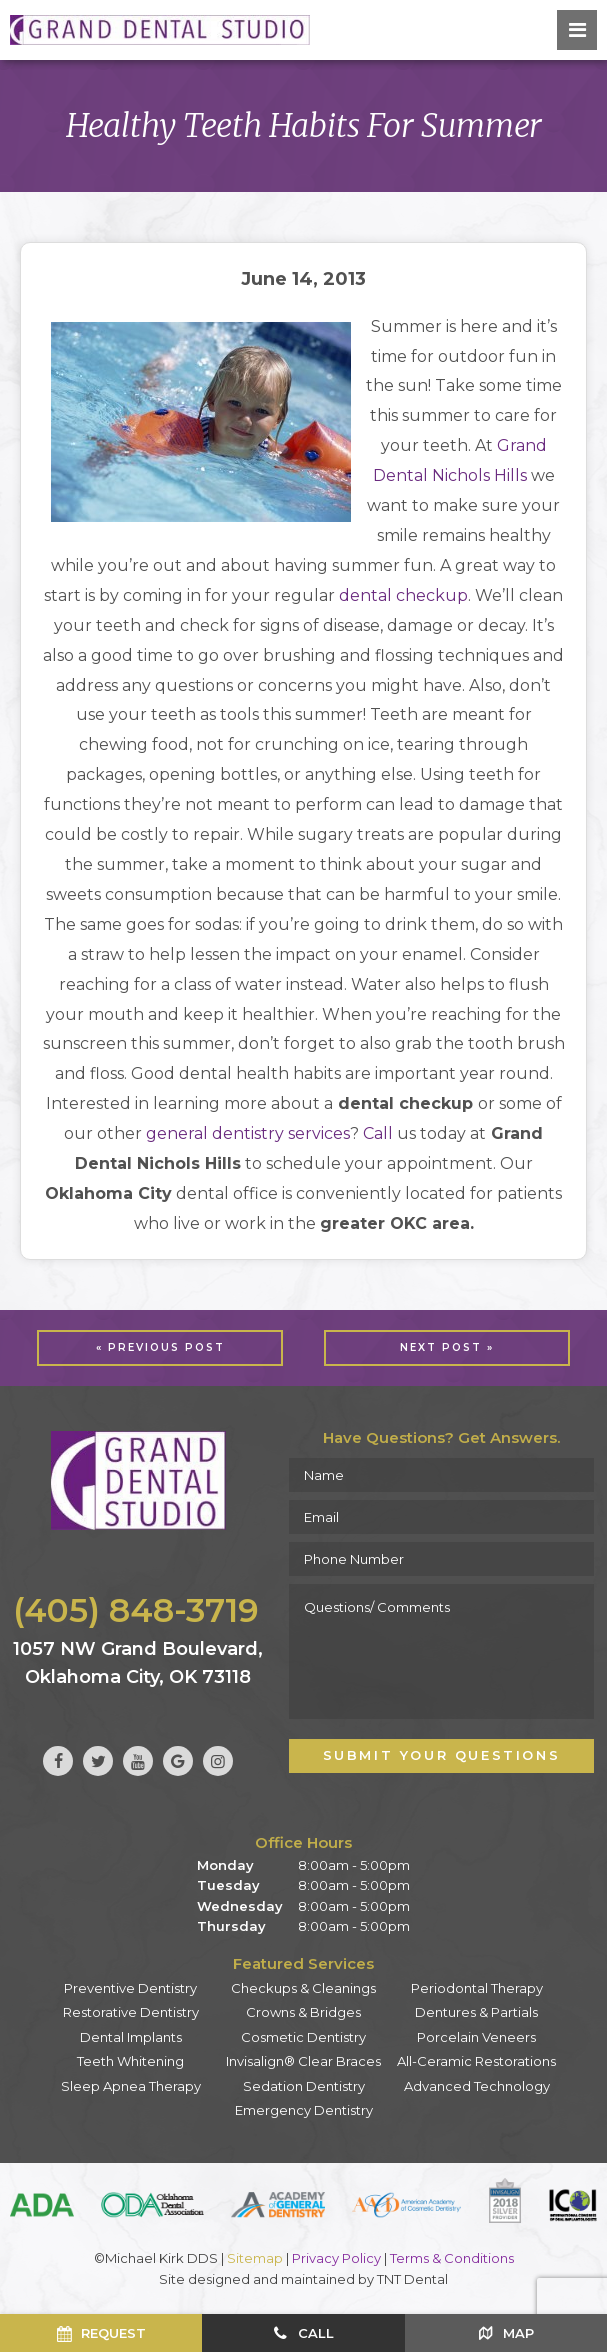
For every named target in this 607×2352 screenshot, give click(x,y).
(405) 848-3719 (136, 1610)
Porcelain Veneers (476, 2037)
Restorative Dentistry (131, 2012)
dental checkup (403, 595)
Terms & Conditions (452, 2258)
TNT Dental (412, 2279)
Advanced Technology (477, 2086)
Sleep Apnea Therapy (131, 2086)
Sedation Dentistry (304, 2086)
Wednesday (240, 1906)
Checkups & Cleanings (303, 1988)
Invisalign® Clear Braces (303, 2061)
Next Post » (447, 1347)
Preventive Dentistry (130, 1988)
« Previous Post (160, 1347)
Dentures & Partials (476, 2012)
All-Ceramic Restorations (476, 2061)
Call (378, 1133)
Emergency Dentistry (304, 2110)
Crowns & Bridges (303, 2012)
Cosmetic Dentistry (303, 2037)
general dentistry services (248, 1133)
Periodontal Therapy (477, 1988)
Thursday (231, 1926)
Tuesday (228, 1885)
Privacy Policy (336, 2258)
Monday (225, 1865)
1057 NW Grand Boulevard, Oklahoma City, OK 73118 (138, 1663)
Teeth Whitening (130, 2061)
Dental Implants (131, 2037)
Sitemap (255, 2258)
